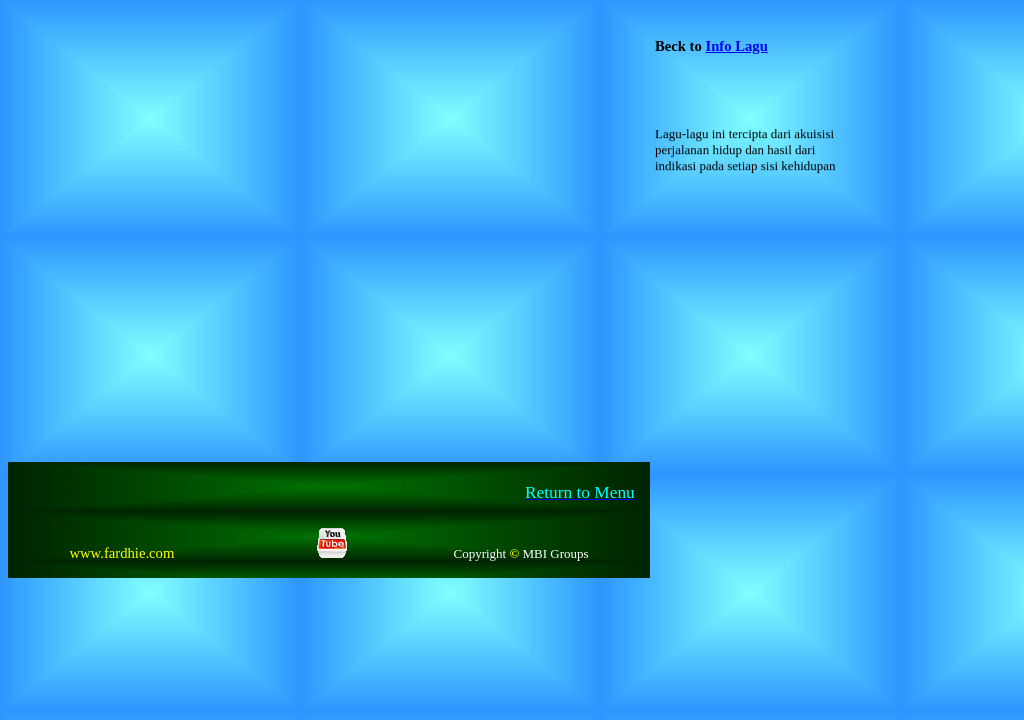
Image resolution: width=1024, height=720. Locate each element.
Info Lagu (736, 46)
